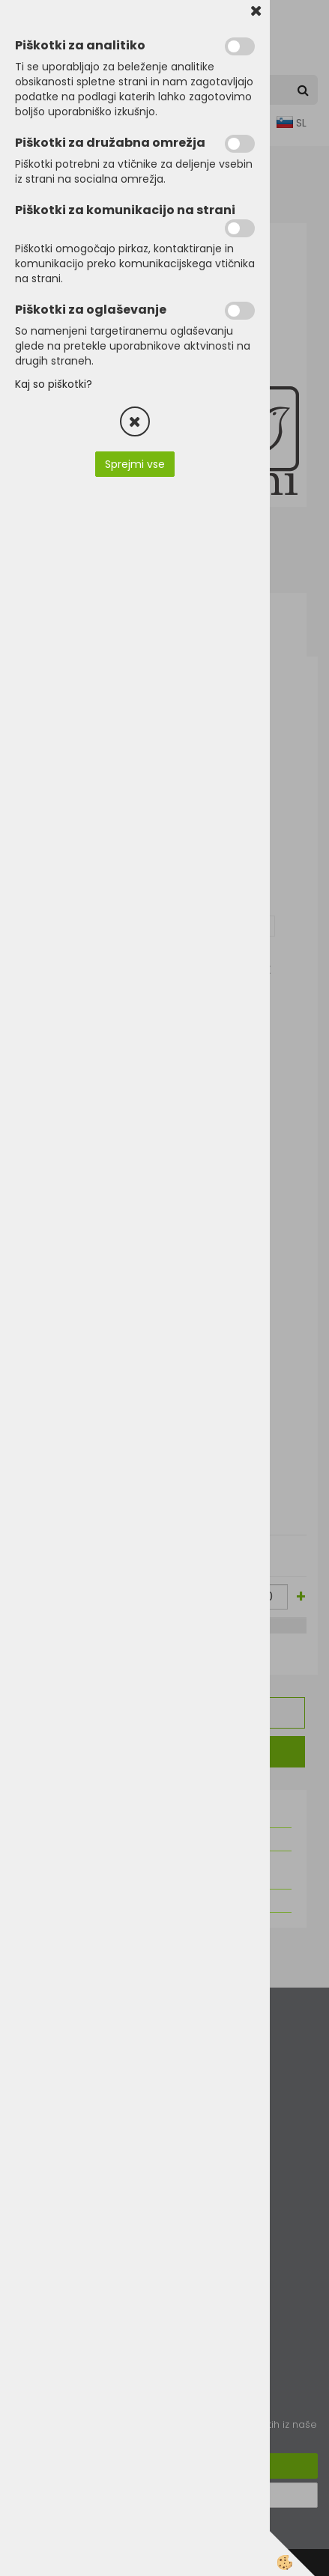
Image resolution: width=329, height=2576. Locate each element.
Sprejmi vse (135, 464)
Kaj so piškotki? (53, 384)
